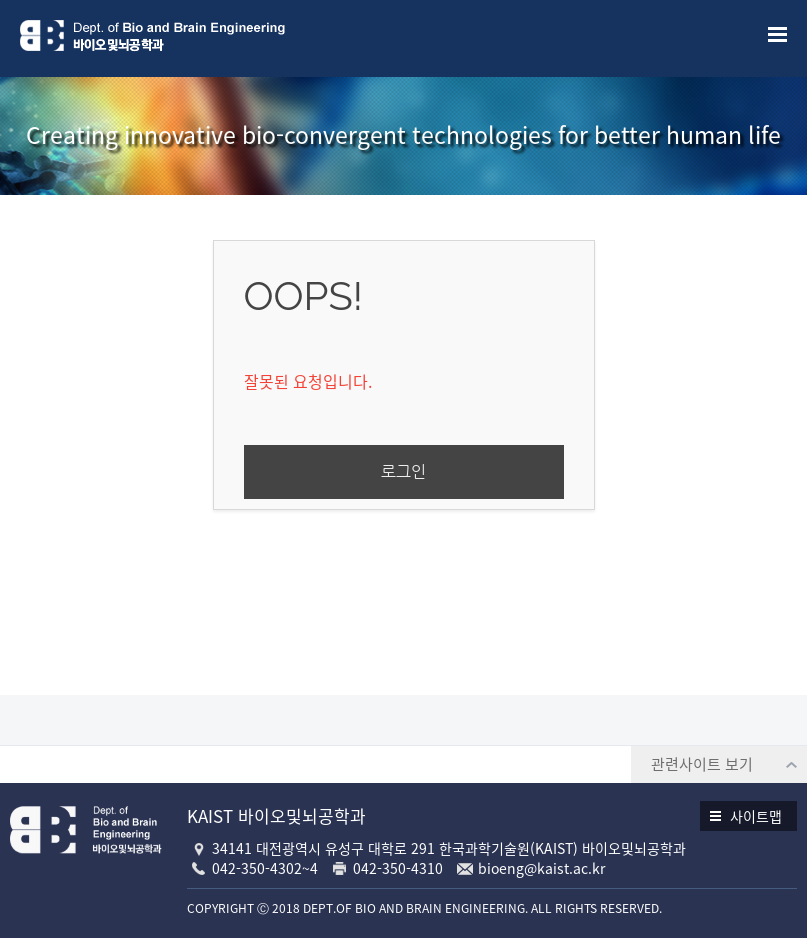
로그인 (403, 471)
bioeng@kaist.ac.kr (541, 868)
